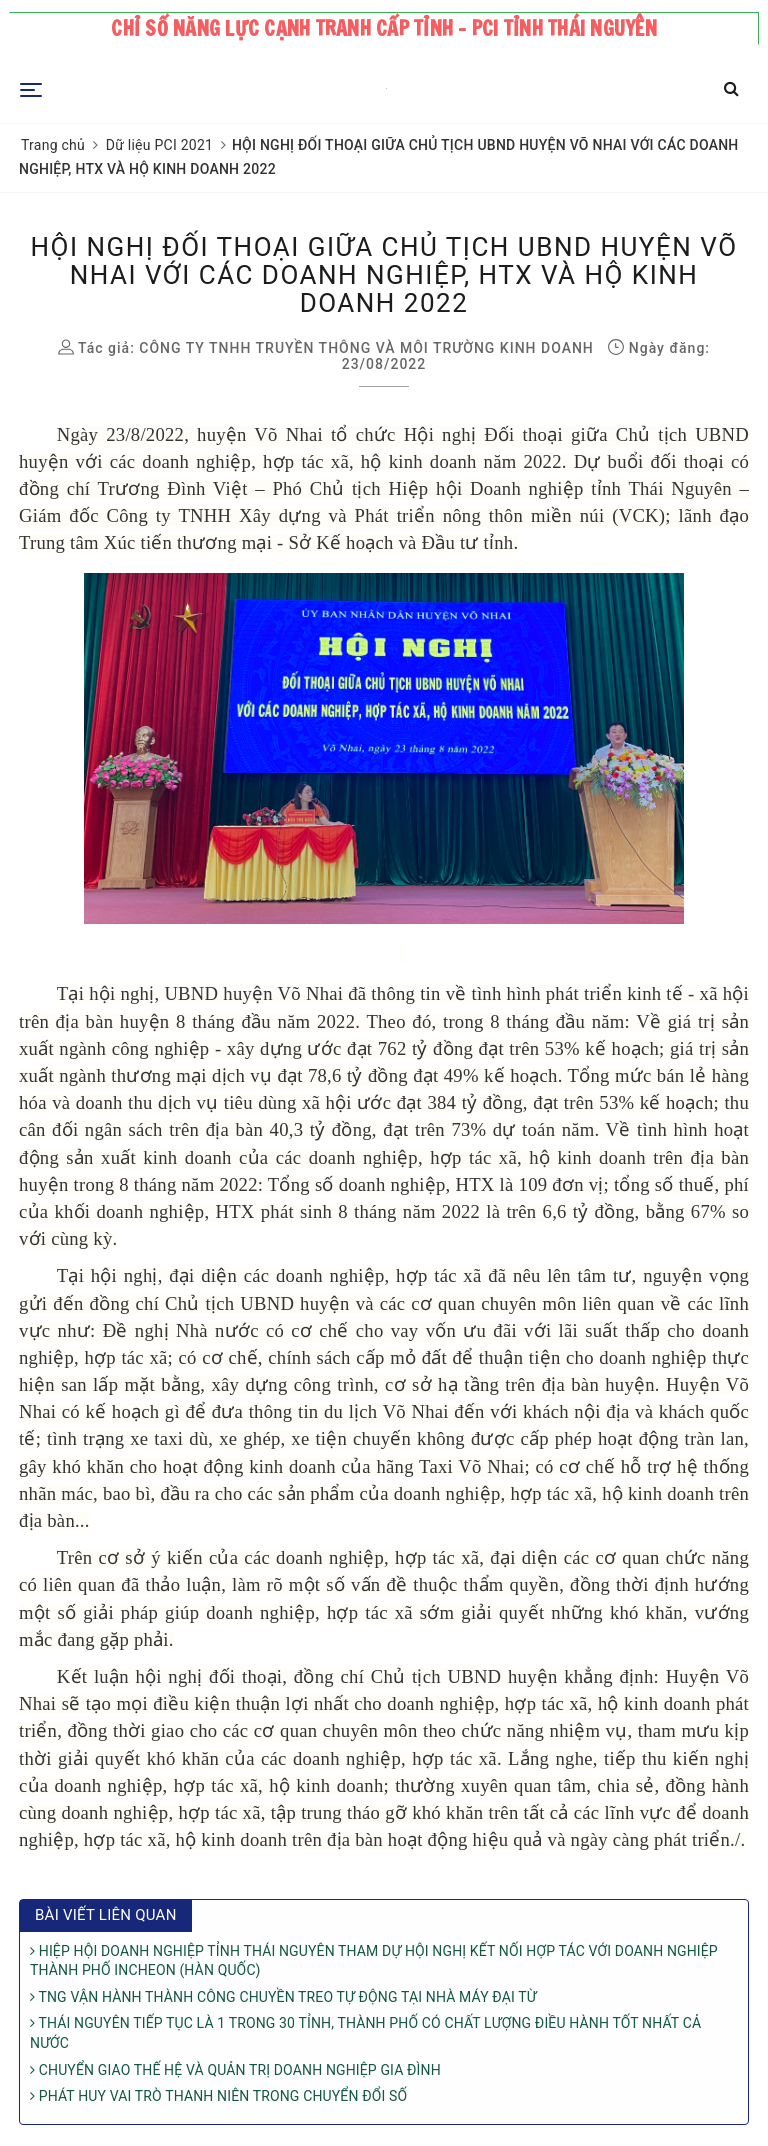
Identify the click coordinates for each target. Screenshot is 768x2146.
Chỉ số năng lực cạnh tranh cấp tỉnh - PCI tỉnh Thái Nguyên (384, 28)
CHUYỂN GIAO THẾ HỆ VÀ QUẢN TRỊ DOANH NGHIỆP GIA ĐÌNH (235, 2070)
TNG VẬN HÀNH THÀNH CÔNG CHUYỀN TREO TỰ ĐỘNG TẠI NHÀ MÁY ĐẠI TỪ (283, 1997)
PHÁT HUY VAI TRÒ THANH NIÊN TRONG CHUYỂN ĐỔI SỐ (218, 2096)
